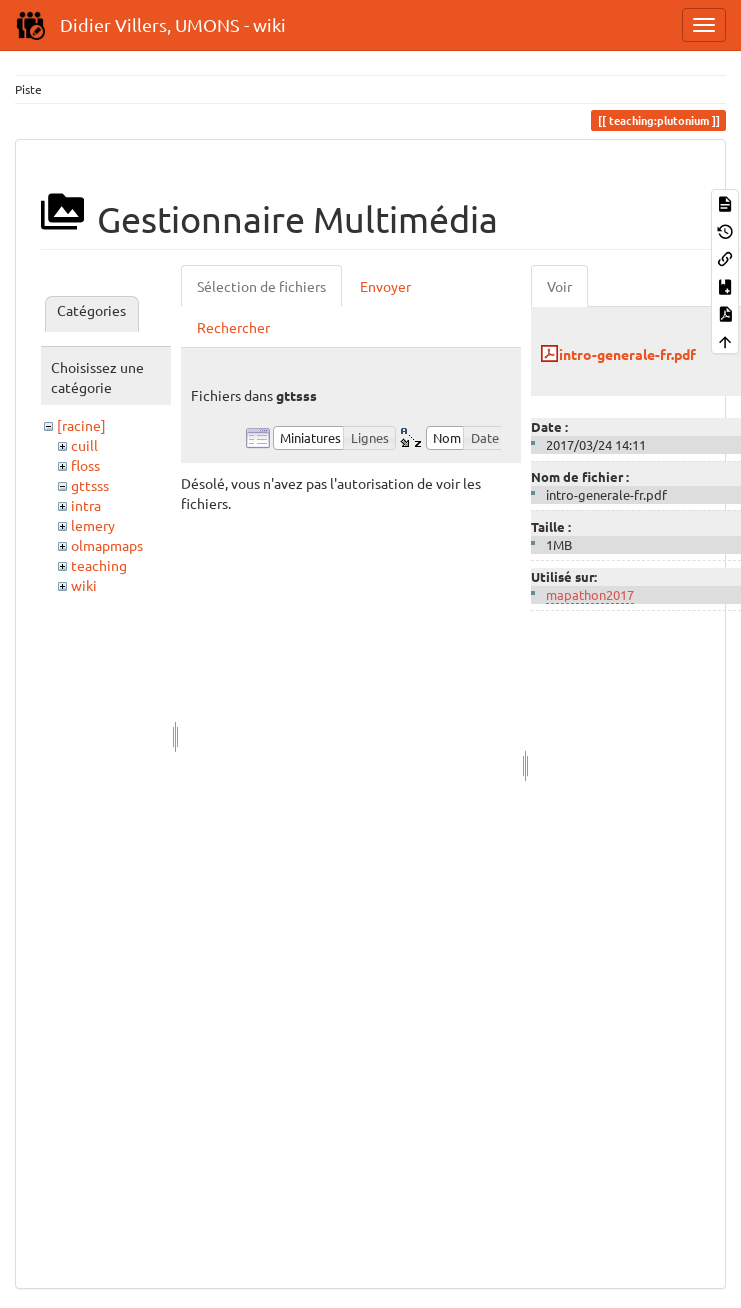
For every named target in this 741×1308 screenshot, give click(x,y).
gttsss (90, 485)
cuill (84, 445)
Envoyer (385, 286)
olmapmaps (107, 545)
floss (85, 465)
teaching (99, 565)
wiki (84, 585)
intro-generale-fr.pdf (627, 354)
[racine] (81, 425)
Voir (559, 286)
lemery (93, 525)
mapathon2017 (590, 594)
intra (86, 505)
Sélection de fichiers (261, 286)
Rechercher (233, 327)
